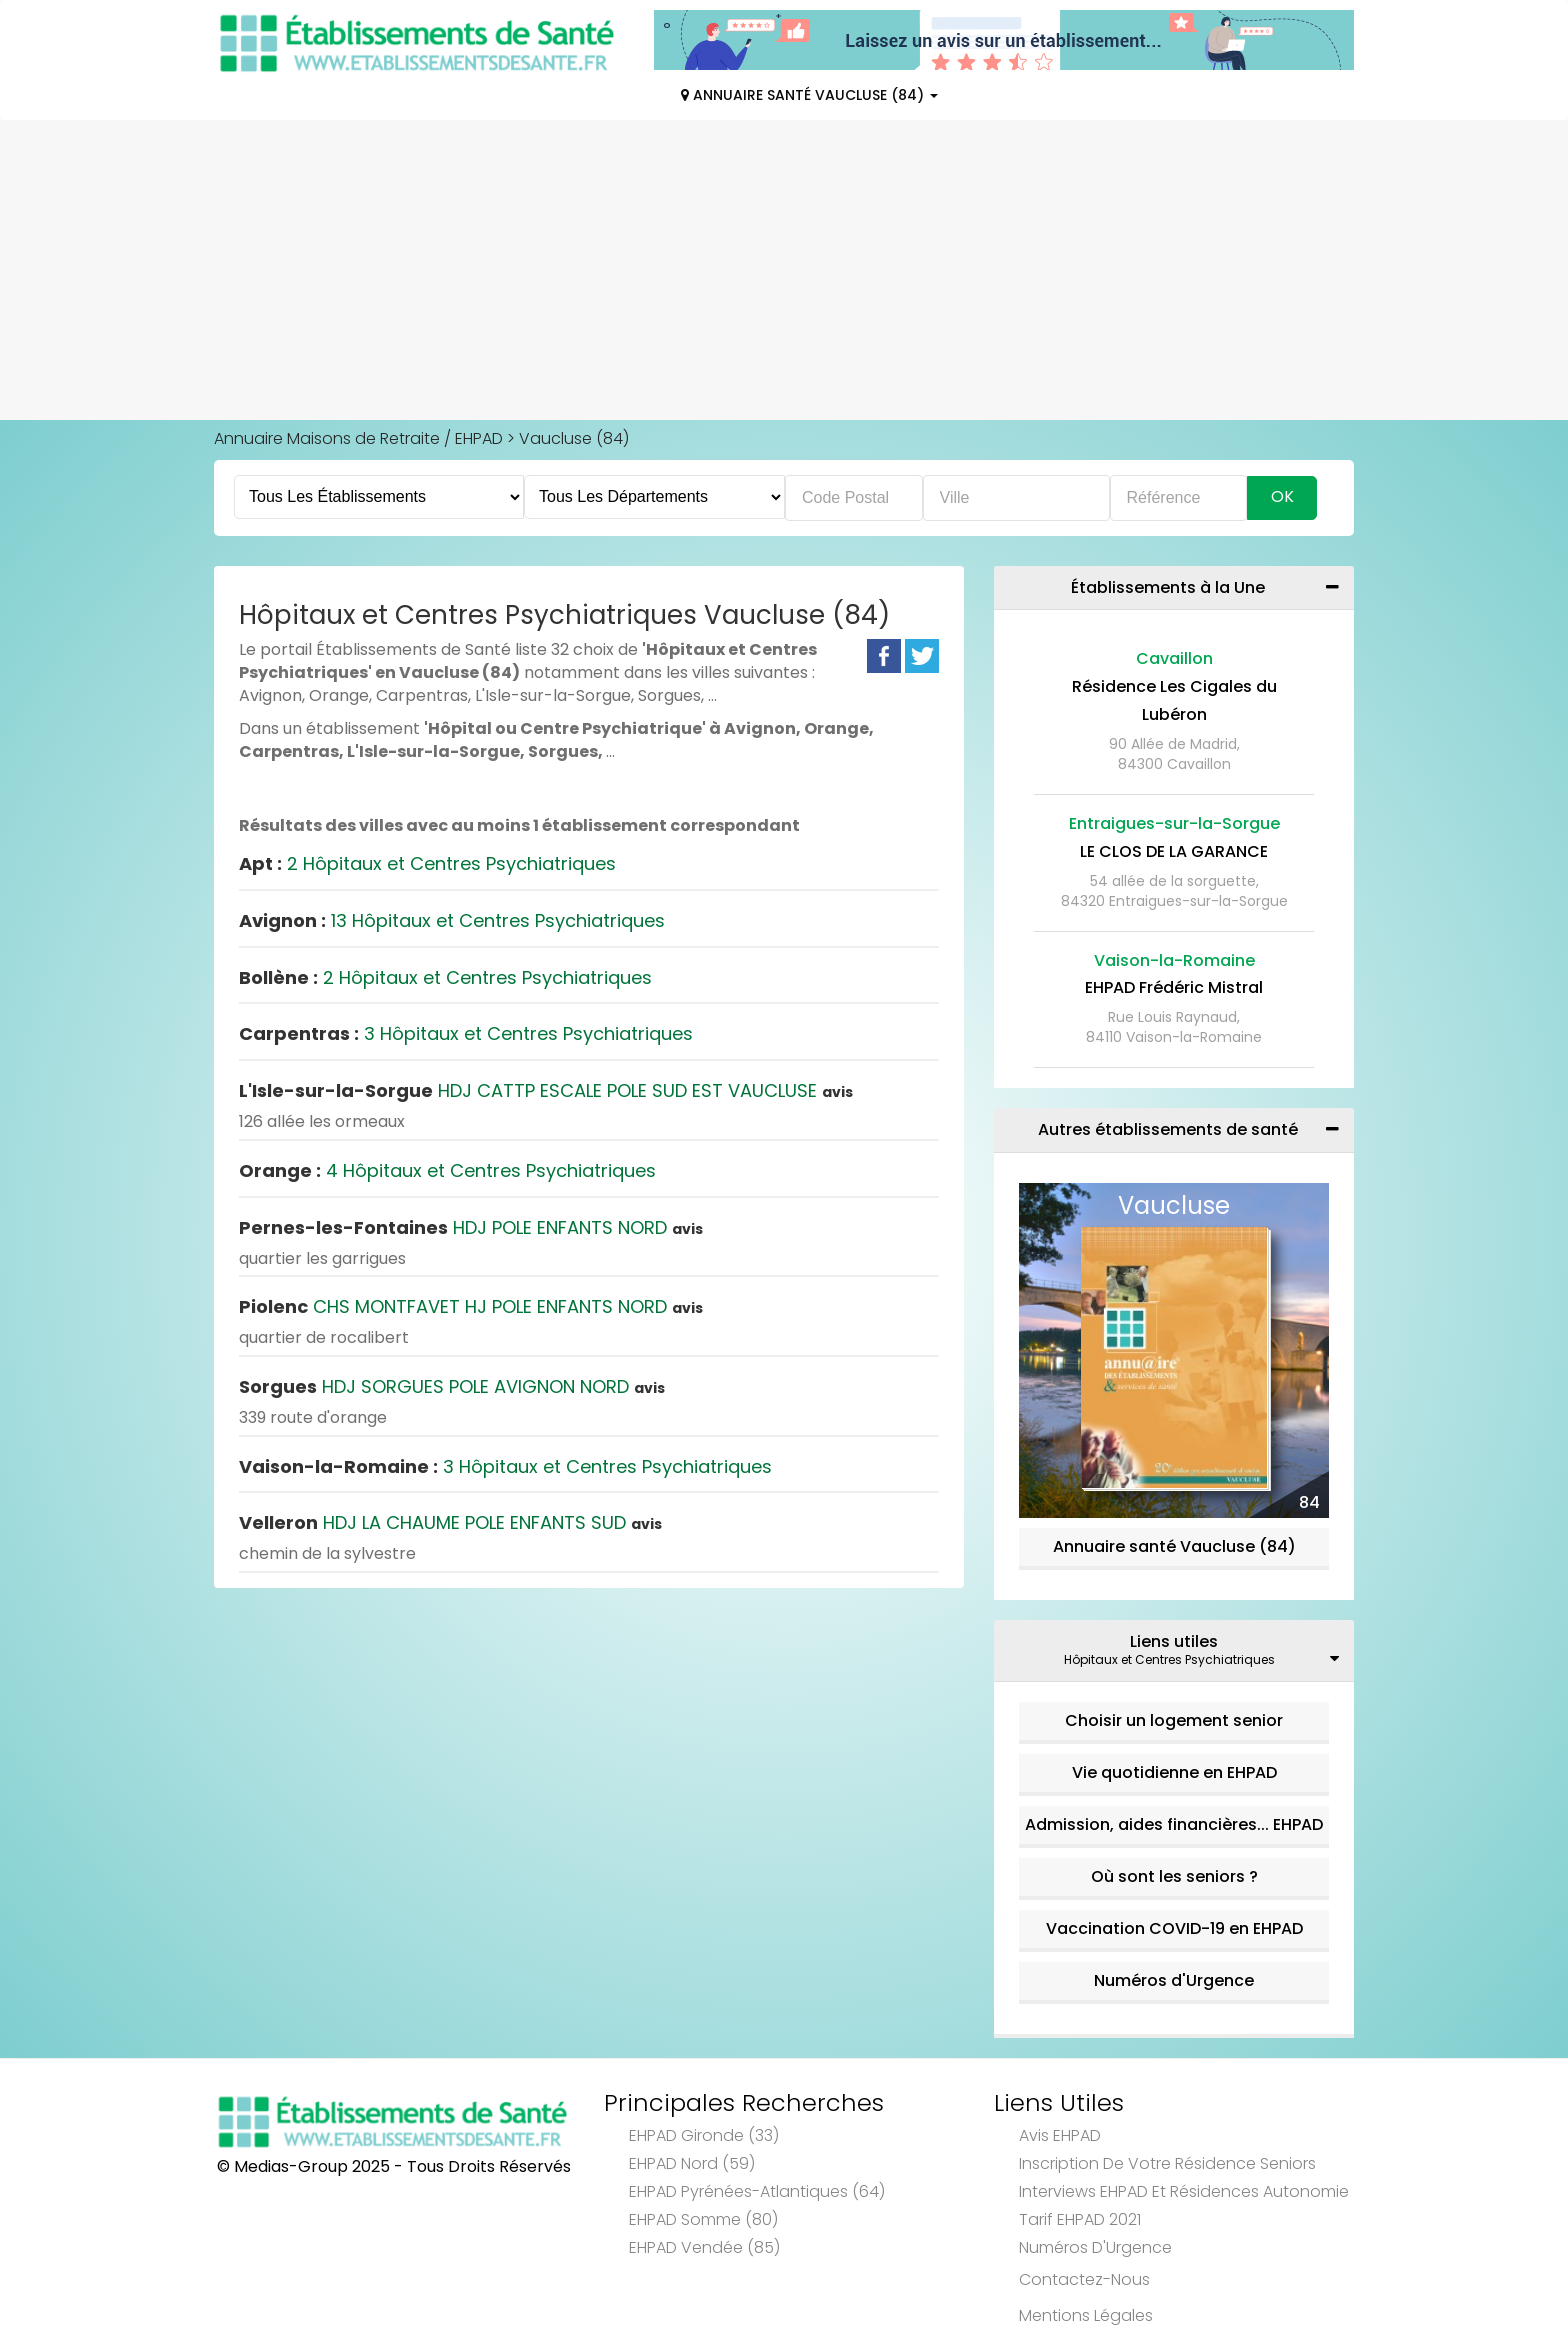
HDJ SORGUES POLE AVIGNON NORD (452, 1386)
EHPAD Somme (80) (703, 2219)
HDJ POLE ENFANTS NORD (471, 1227)
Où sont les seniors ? (1174, 1876)
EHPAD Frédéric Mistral (1174, 987)
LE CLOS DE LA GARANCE (1174, 851)
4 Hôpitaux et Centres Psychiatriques (447, 1170)
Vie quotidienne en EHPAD (1174, 1772)
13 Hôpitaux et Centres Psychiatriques (452, 920)
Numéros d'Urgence (1174, 1980)
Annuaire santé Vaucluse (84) (1174, 1546)
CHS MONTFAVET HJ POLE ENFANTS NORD (471, 1306)
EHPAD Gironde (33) (704, 2135)
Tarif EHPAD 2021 (1080, 2219)
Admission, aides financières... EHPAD (1174, 1824)
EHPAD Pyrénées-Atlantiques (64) (757, 2191)
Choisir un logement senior (1174, 1720)
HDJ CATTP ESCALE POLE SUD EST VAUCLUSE (546, 1090)
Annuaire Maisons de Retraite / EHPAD (358, 438)
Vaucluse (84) (574, 438)
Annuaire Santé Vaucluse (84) (809, 95)
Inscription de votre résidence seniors (1167, 2163)
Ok (1282, 496)
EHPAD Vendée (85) (704, 2247)
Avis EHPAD (1060, 2135)
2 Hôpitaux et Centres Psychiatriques (427, 863)
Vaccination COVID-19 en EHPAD (1174, 1928)
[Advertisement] (784, 270)
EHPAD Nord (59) (692, 2163)
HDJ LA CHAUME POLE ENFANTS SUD (450, 1522)
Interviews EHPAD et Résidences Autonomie (1184, 2191)
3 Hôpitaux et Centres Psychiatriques (466, 1033)
